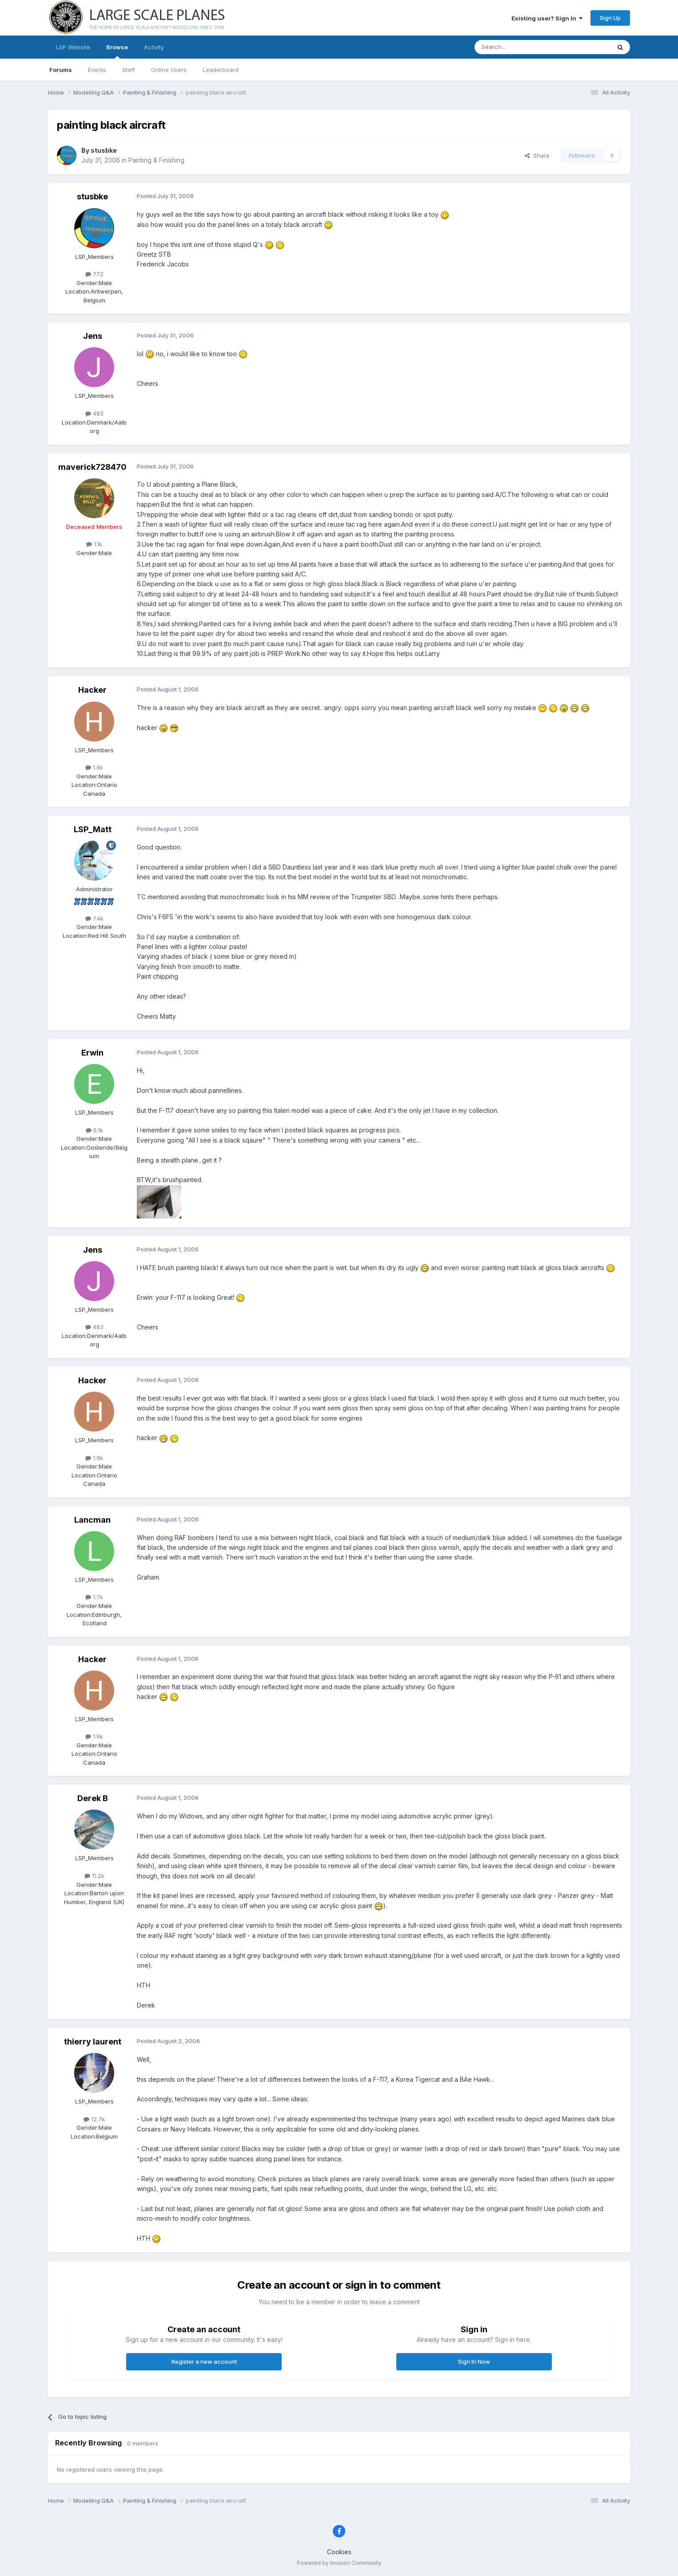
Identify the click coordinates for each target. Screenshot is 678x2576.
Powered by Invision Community (339, 2563)
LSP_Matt (93, 829)
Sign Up (610, 17)
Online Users (169, 69)
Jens (92, 336)
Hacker (92, 690)
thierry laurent (92, 2041)
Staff (128, 69)
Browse (117, 51)
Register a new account (204, 2361)
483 (94, 413)
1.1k (94, 544)
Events (97, 69)
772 (94, 274)
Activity (154, 47)
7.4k (94, 918)
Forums (60, 69)
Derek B (92, 1798)
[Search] (520, 47)
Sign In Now (474, 2361)
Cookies (339, 2552)
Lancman (92, 1519)
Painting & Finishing (156, 160)
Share (537, 155)
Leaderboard (221, 69)
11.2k (94, 1875)
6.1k (94, 1130)
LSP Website (73, 47)
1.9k (94, 767)
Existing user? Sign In (546, 18)
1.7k (94, 1596)
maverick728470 (92, 467)
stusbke (104, 150)
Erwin (92, 1052)
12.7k (94, 2119)
